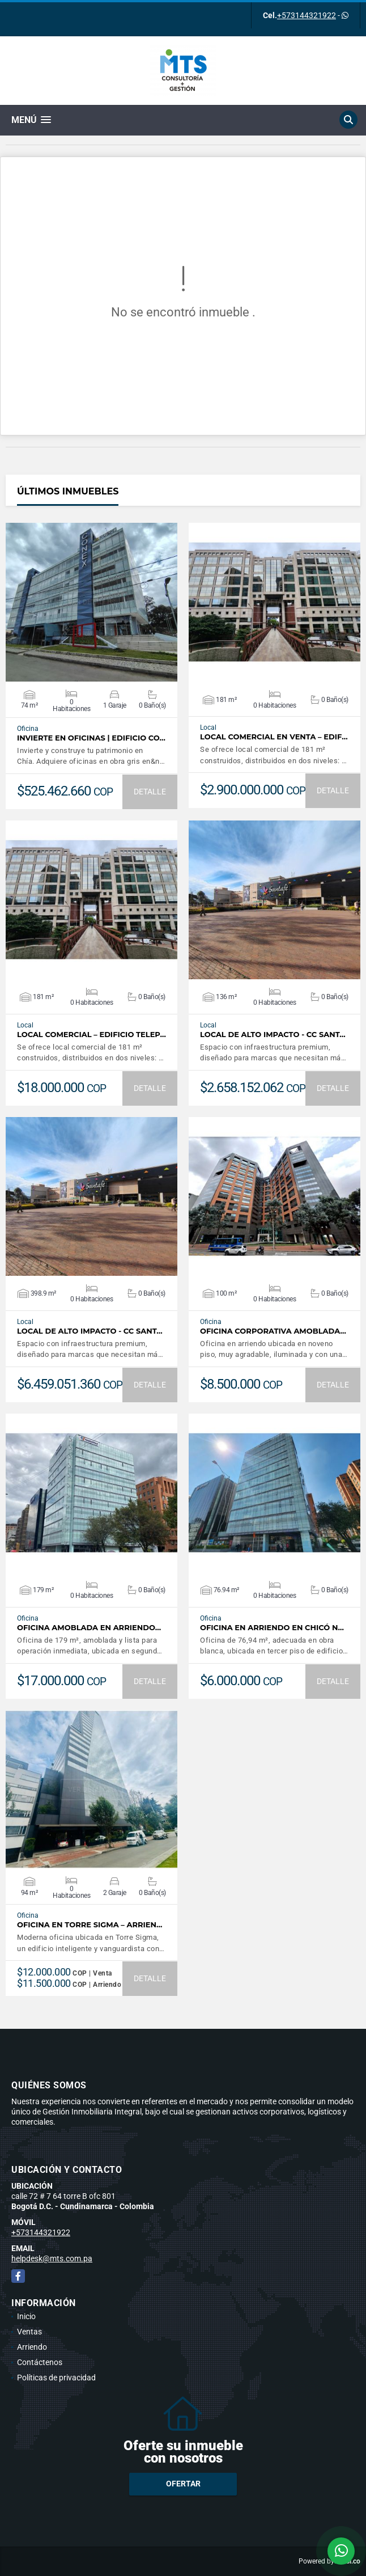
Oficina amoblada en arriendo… (89, 1627)
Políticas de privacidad (56, 2377)
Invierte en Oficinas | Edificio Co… (91, 738)
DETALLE (150, 791)
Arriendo (32, 2346)
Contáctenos (39, 2362)
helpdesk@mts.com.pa (51, 2258)
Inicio (26, 2316)
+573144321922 (306, 15)
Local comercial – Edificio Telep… (91, 1034)
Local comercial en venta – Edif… (274, 737)
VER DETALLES (91, 602)
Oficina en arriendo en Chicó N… (272, 1627)
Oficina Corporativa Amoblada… (273, 1331)
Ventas (29, 2331)
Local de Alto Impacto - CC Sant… (273, 1034)
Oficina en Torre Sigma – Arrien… (89, 1925)
